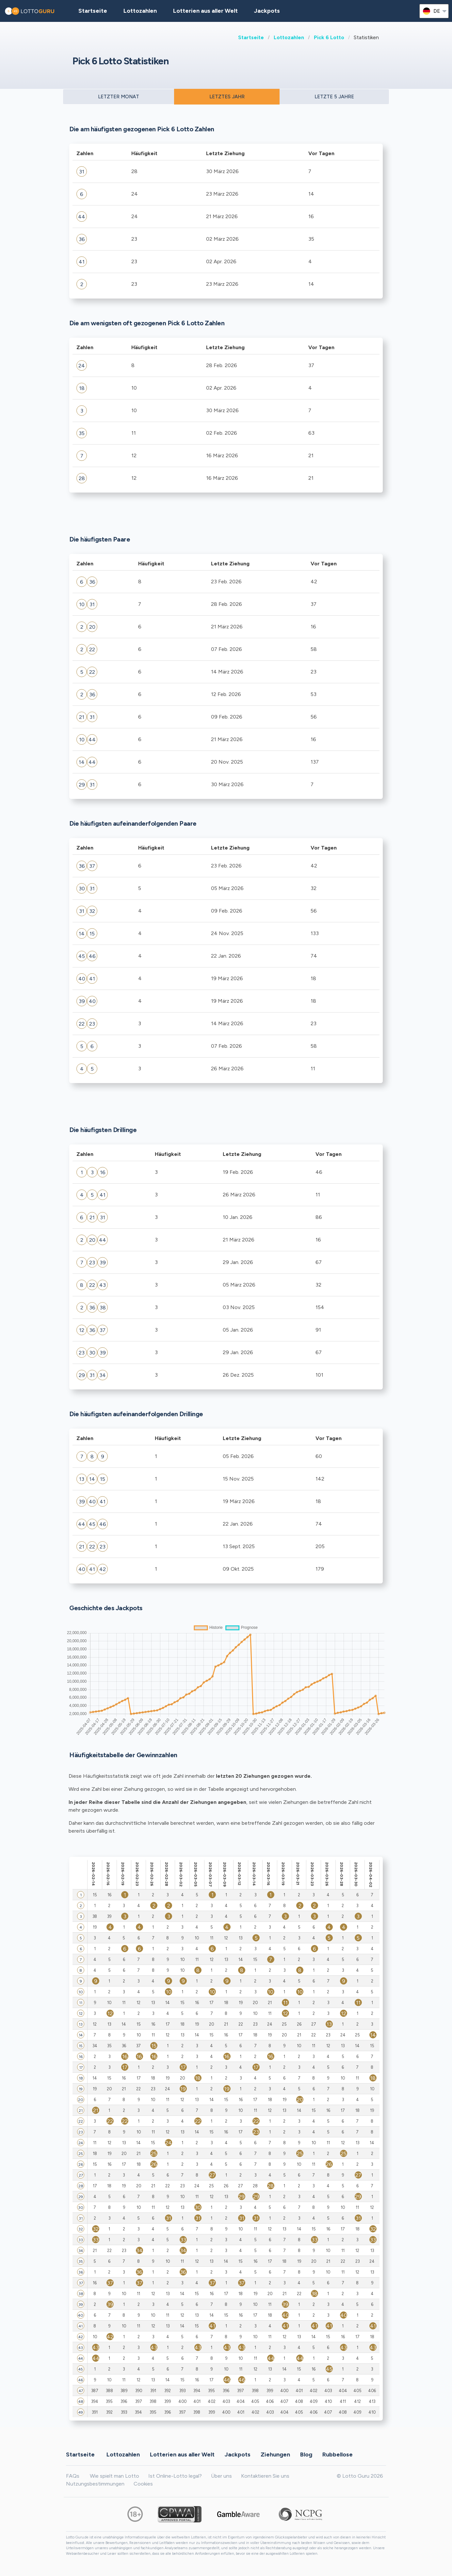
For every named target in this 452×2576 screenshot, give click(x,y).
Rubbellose (337, 2454)
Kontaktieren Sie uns (265, 2476)
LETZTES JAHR (227, 97)
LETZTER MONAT (118, 97)
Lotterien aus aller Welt (205, 10)
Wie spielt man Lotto (114, 2476)
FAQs (72, 2476)
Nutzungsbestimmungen (95, 2484)
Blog (306, 2454)
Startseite (251, 37)
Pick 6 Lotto (329, 37)
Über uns (221, 2476)
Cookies (143, 2484)
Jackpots (267, 10)
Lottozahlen (289, 37)
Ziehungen (275, 2454)
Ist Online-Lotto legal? (175, 2476)
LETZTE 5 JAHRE (334, 97)
